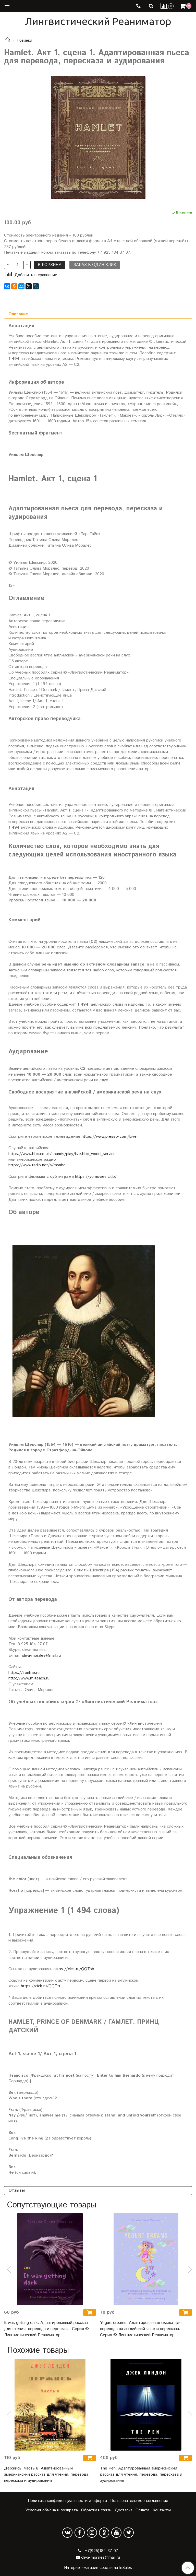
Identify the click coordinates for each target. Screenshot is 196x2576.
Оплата (142, 2510)
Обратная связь (96, 2510)
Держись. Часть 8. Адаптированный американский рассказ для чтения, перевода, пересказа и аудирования (47, 2474)
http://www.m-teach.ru (29, 1678)
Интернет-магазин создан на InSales (98, 2568)
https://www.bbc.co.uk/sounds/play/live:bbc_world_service (62, 1154)
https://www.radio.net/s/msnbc (36, 1165)
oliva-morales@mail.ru (41, 1655)
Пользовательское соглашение (139, 2501)
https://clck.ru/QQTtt (40, 1986)
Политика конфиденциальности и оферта (67, 2501)
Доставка (123, 2510)
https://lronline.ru (24, 1673)
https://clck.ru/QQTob (74, 1969)
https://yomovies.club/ (96, 1177)
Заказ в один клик (95, 265)
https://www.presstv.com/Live (109, 1136)
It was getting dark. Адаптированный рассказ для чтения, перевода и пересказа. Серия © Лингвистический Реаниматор (46, 2329)
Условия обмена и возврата (51, 2510)
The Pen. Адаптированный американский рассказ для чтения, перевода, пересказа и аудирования (141, 2474)
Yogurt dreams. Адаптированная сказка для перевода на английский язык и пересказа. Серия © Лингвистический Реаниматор (140, 2329)
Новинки (24, 40)
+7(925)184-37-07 (100, 2551)
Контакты (162, 2510)
